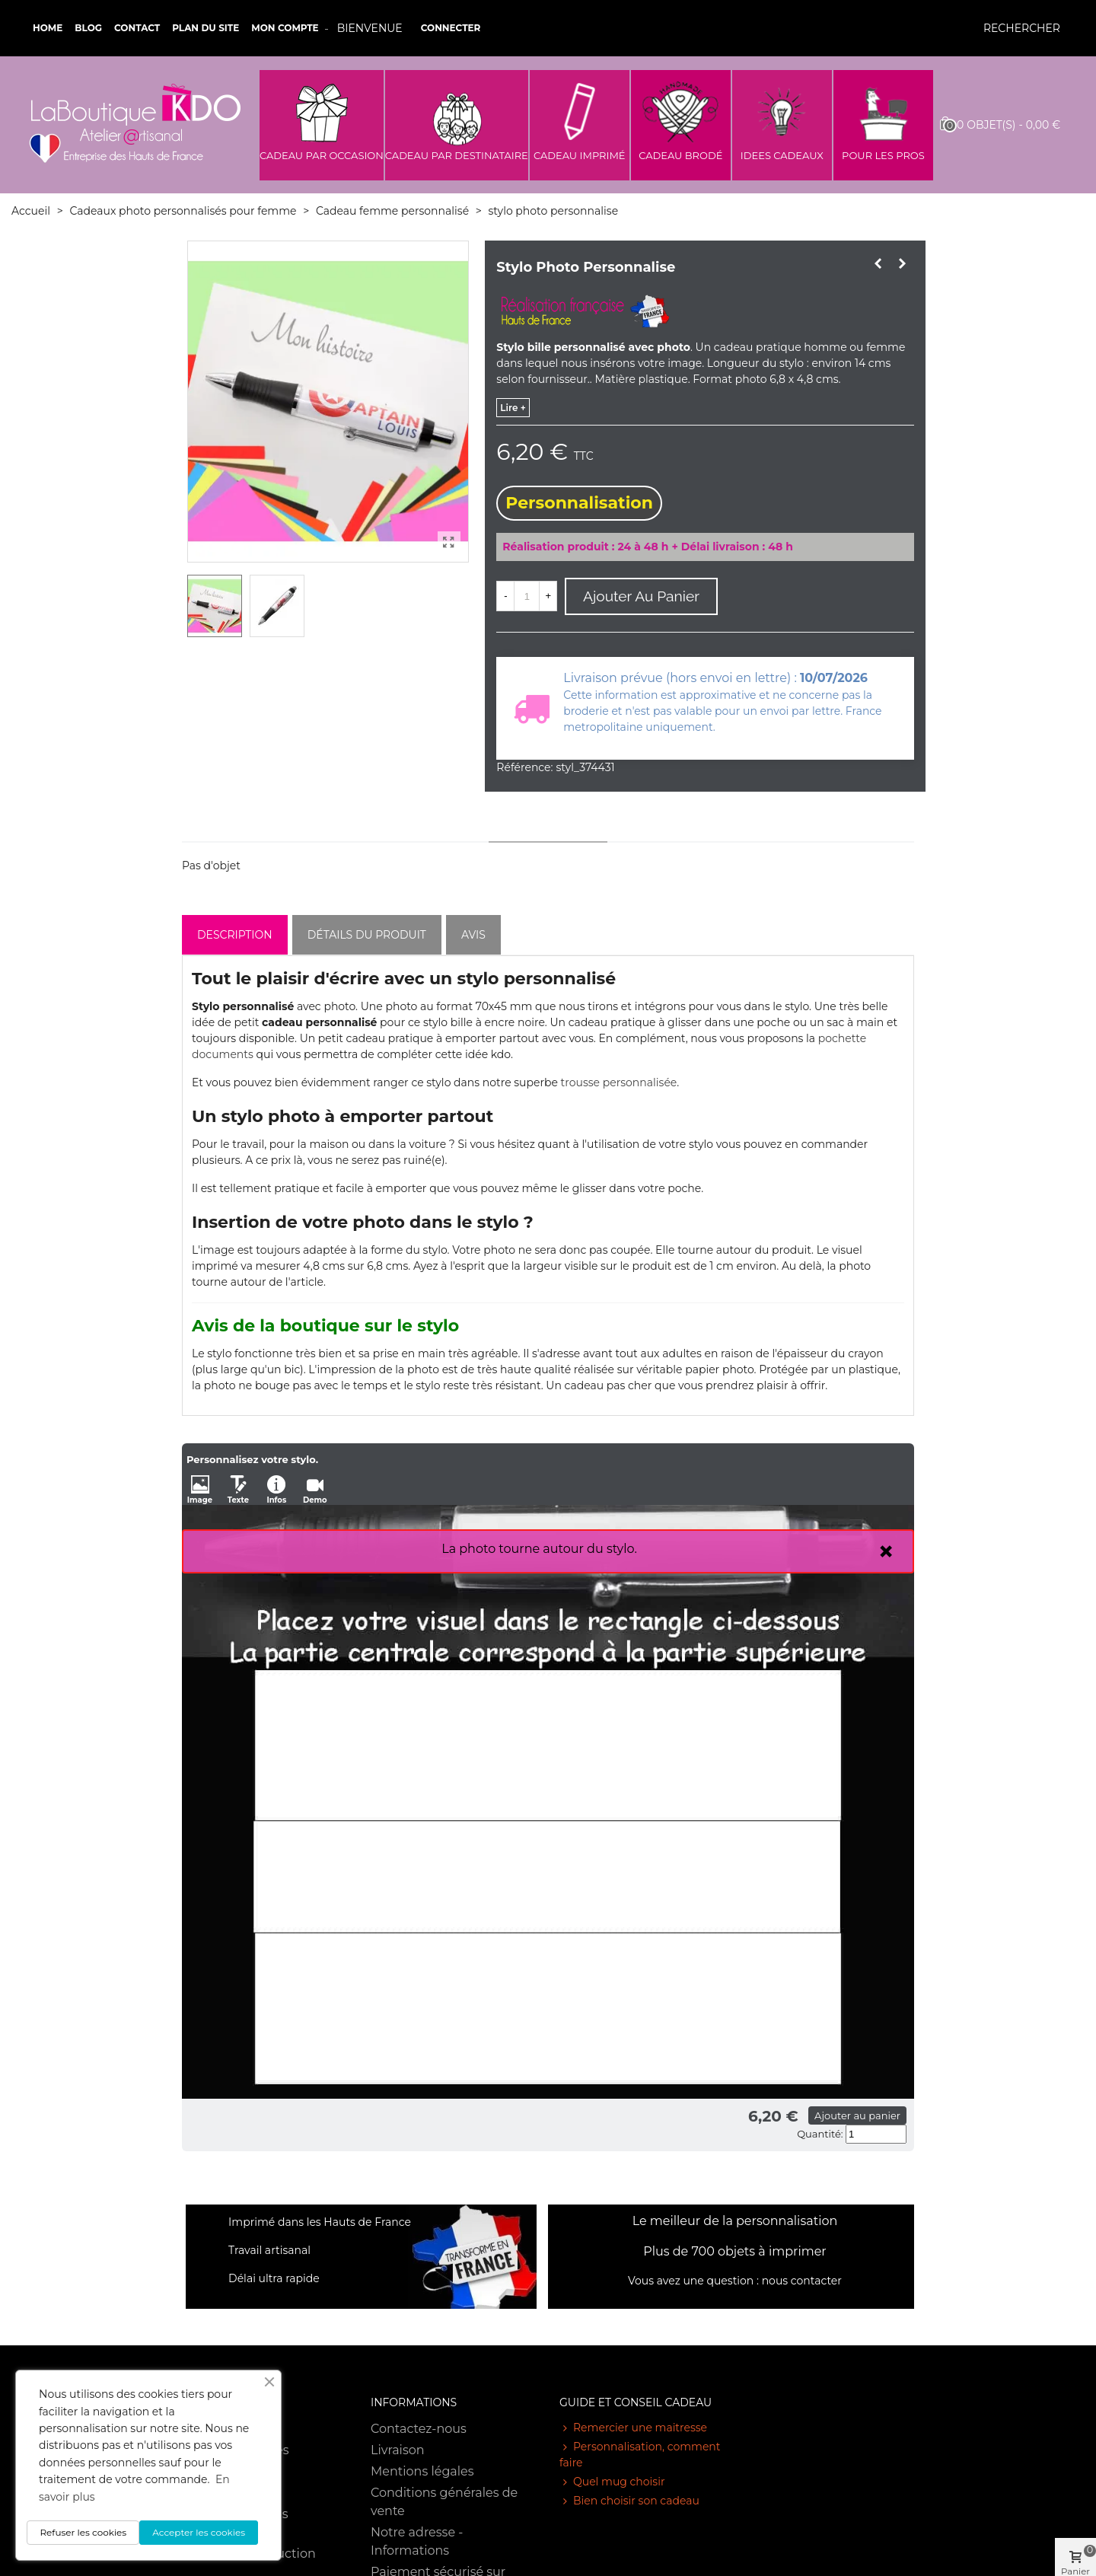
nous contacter (802, 2280)
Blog (88, 27)
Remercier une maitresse (633, 2428)
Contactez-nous (419, 2428)
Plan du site (205, 27)
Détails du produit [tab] (366, 935)
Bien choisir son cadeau (629, 2501)
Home (47, 27)
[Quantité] (527, 596)
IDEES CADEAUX (782, 155)
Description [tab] (234, 935)
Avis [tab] (473, 935)
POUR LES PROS (883, 155)
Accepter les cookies (198, 2532)
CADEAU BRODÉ (680, 155)
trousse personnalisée (619, 1082)
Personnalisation (579, 503)
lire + (512, 407)
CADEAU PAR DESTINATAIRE (456, 155)
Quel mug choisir (612, 2482)
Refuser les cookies (83, 2532)
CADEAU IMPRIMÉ (580, 155)
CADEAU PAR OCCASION (322, 155)
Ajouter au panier (857, 2115)
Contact (137, 27)
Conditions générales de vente (444, 2501)
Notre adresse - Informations (417, 2541)
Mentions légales (422, 2471)
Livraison (398, 2450)
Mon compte (284, 27)
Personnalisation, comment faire (640, 2454)
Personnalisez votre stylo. (252, 1459)
